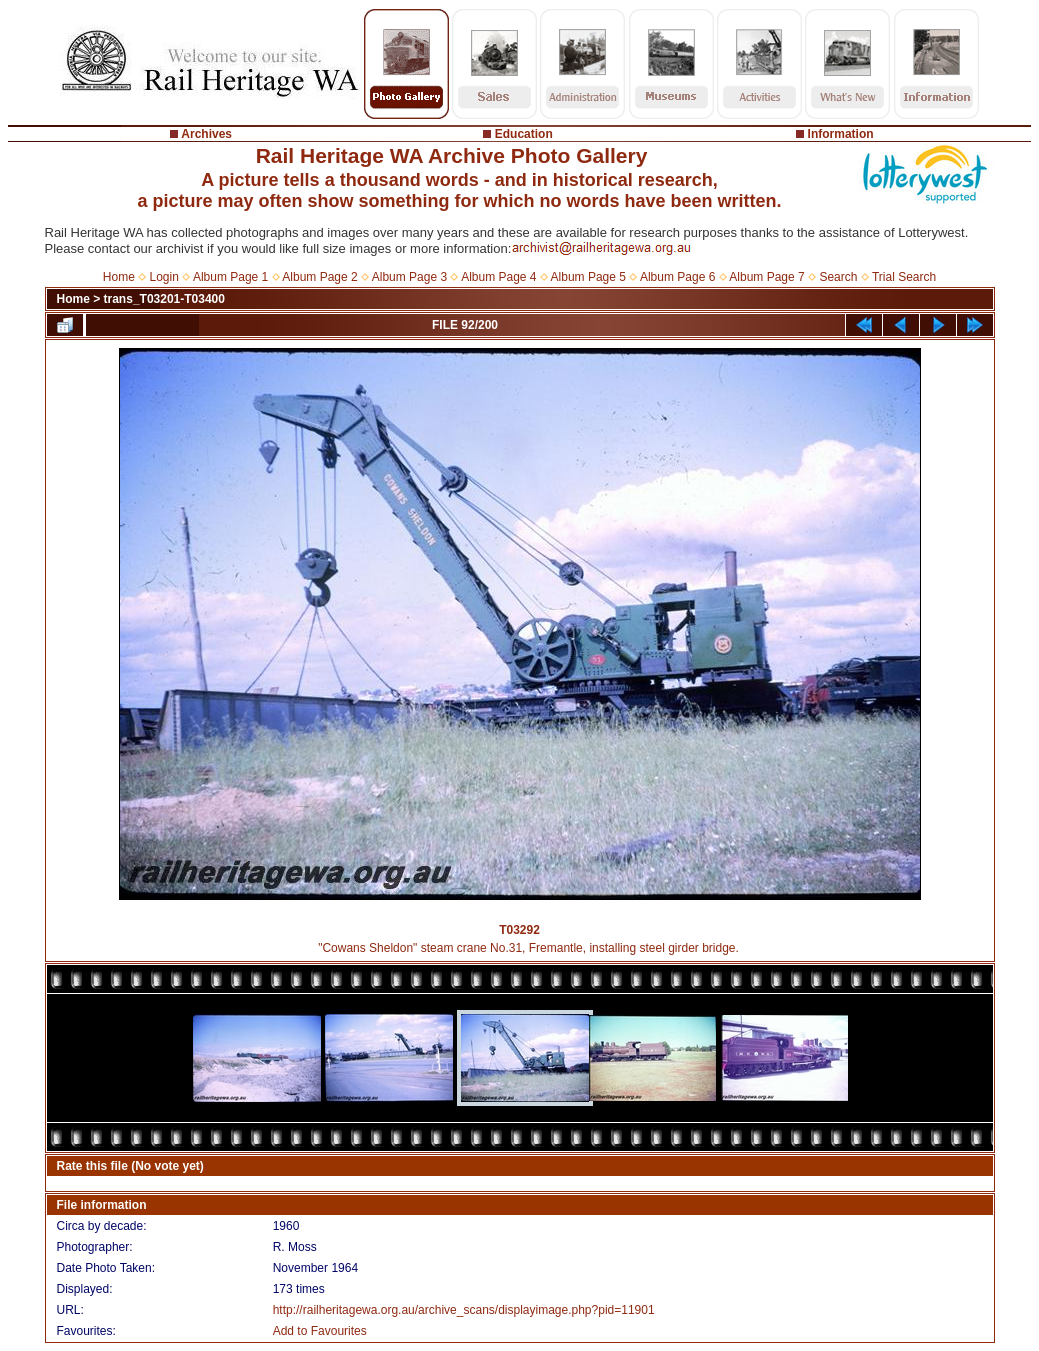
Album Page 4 (498, 277)
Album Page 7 (766, 277)
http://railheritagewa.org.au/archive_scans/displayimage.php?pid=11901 (464, 1310)
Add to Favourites (320, 1331)
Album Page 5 (588, 277)
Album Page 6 (677, 277)
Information (841, 134)
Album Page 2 (319, 277)
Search (838, 277)
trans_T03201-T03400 (164, 299)
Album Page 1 (230, 277)
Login (164, 277)
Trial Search (904, 277)
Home (119, 277)
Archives (206, 134)
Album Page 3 (409, 277)
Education (524, 134)
